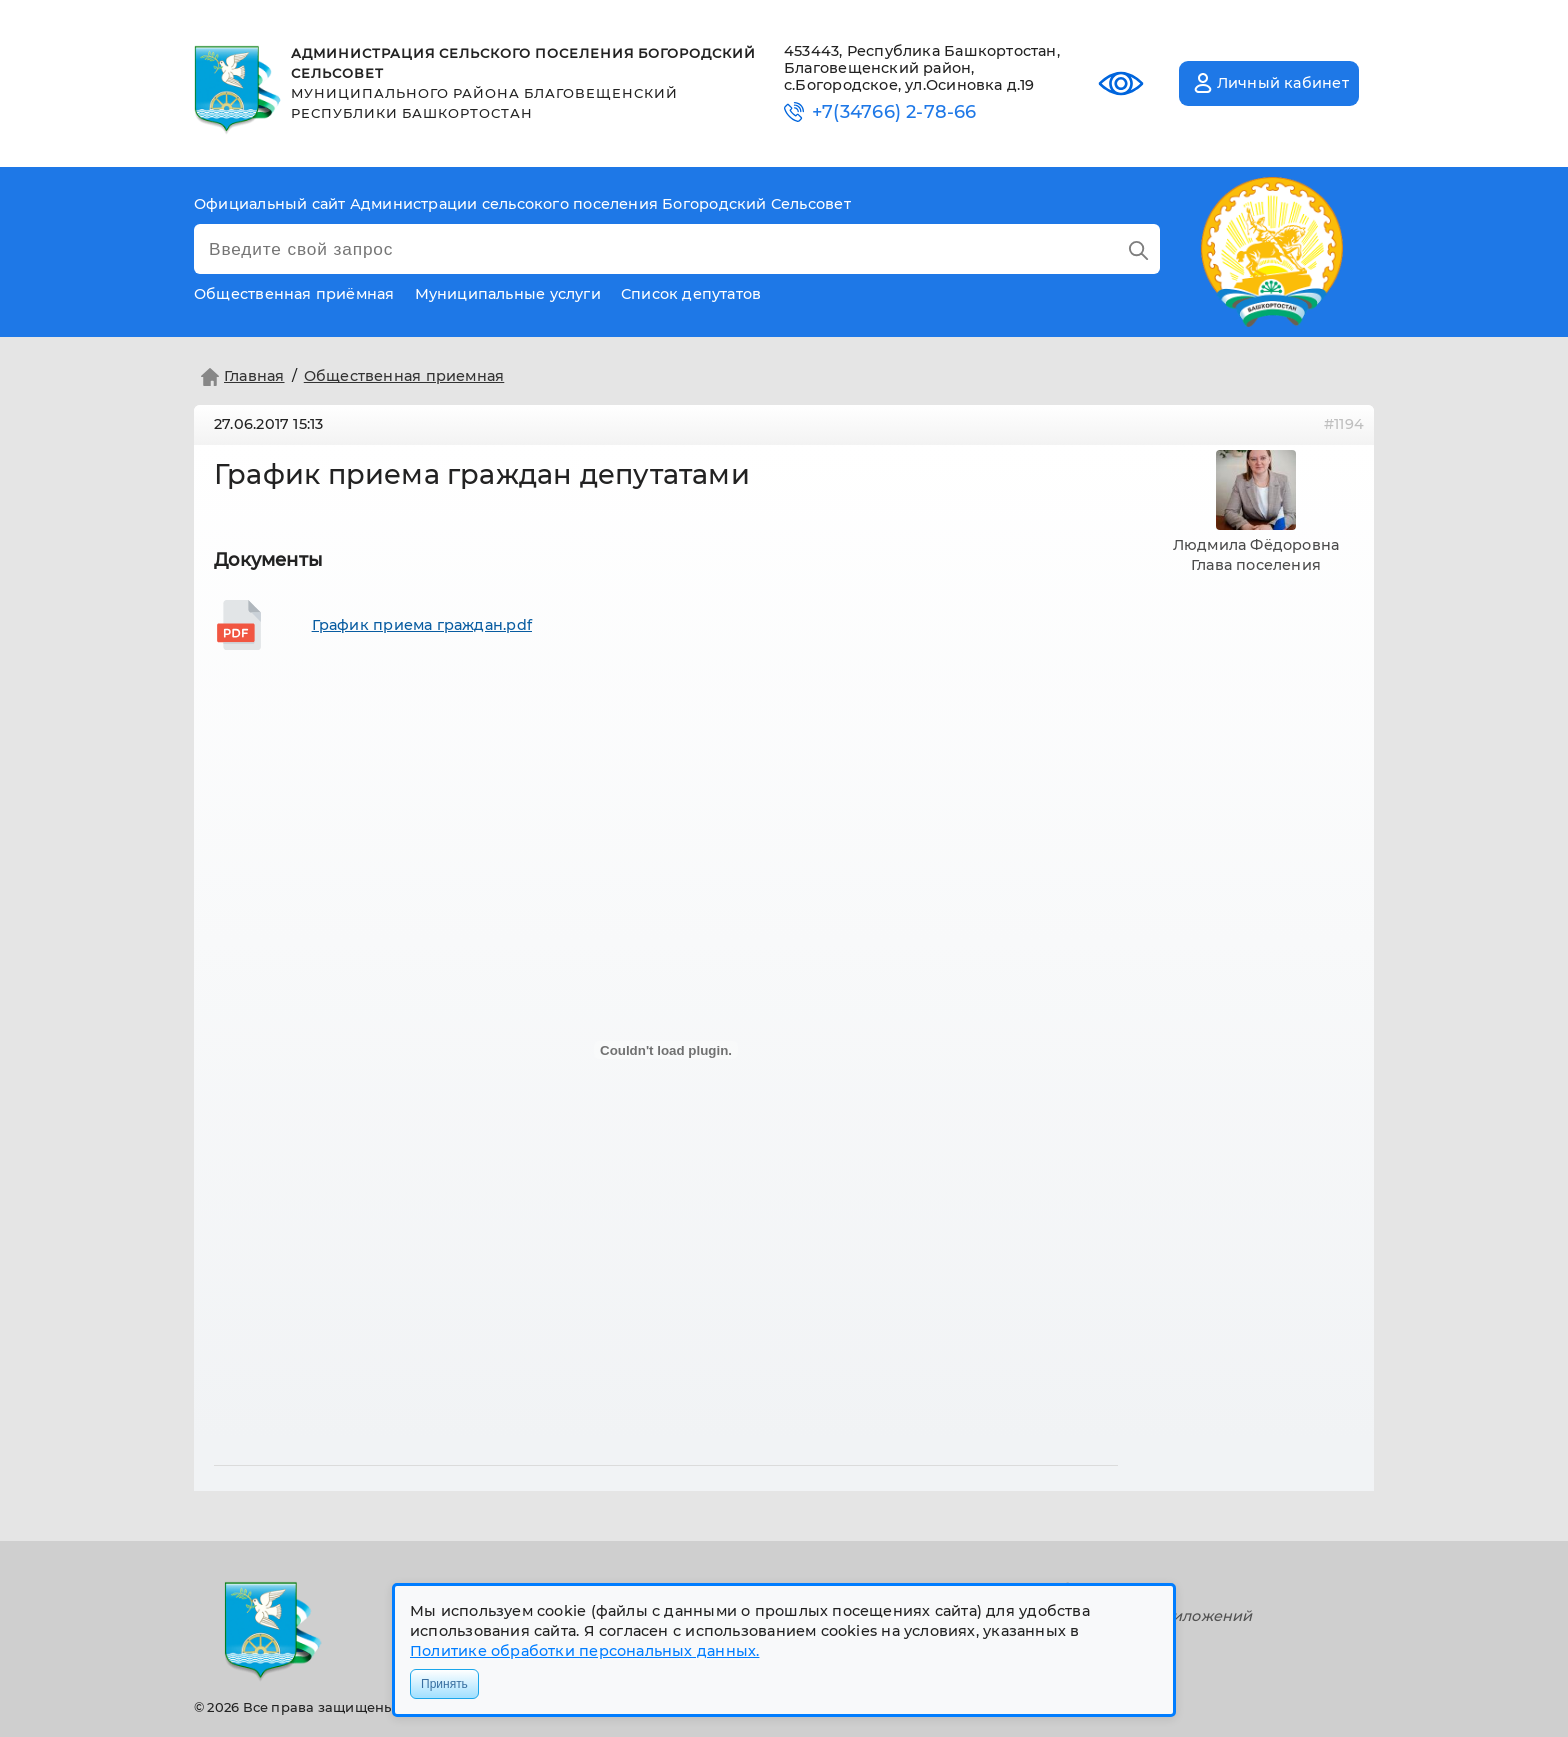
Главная (240, 377)
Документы (268, 560)
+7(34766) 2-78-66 (894, 112)
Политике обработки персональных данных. (584, 1651)
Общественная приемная (404, 376)
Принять (444, 1684)
